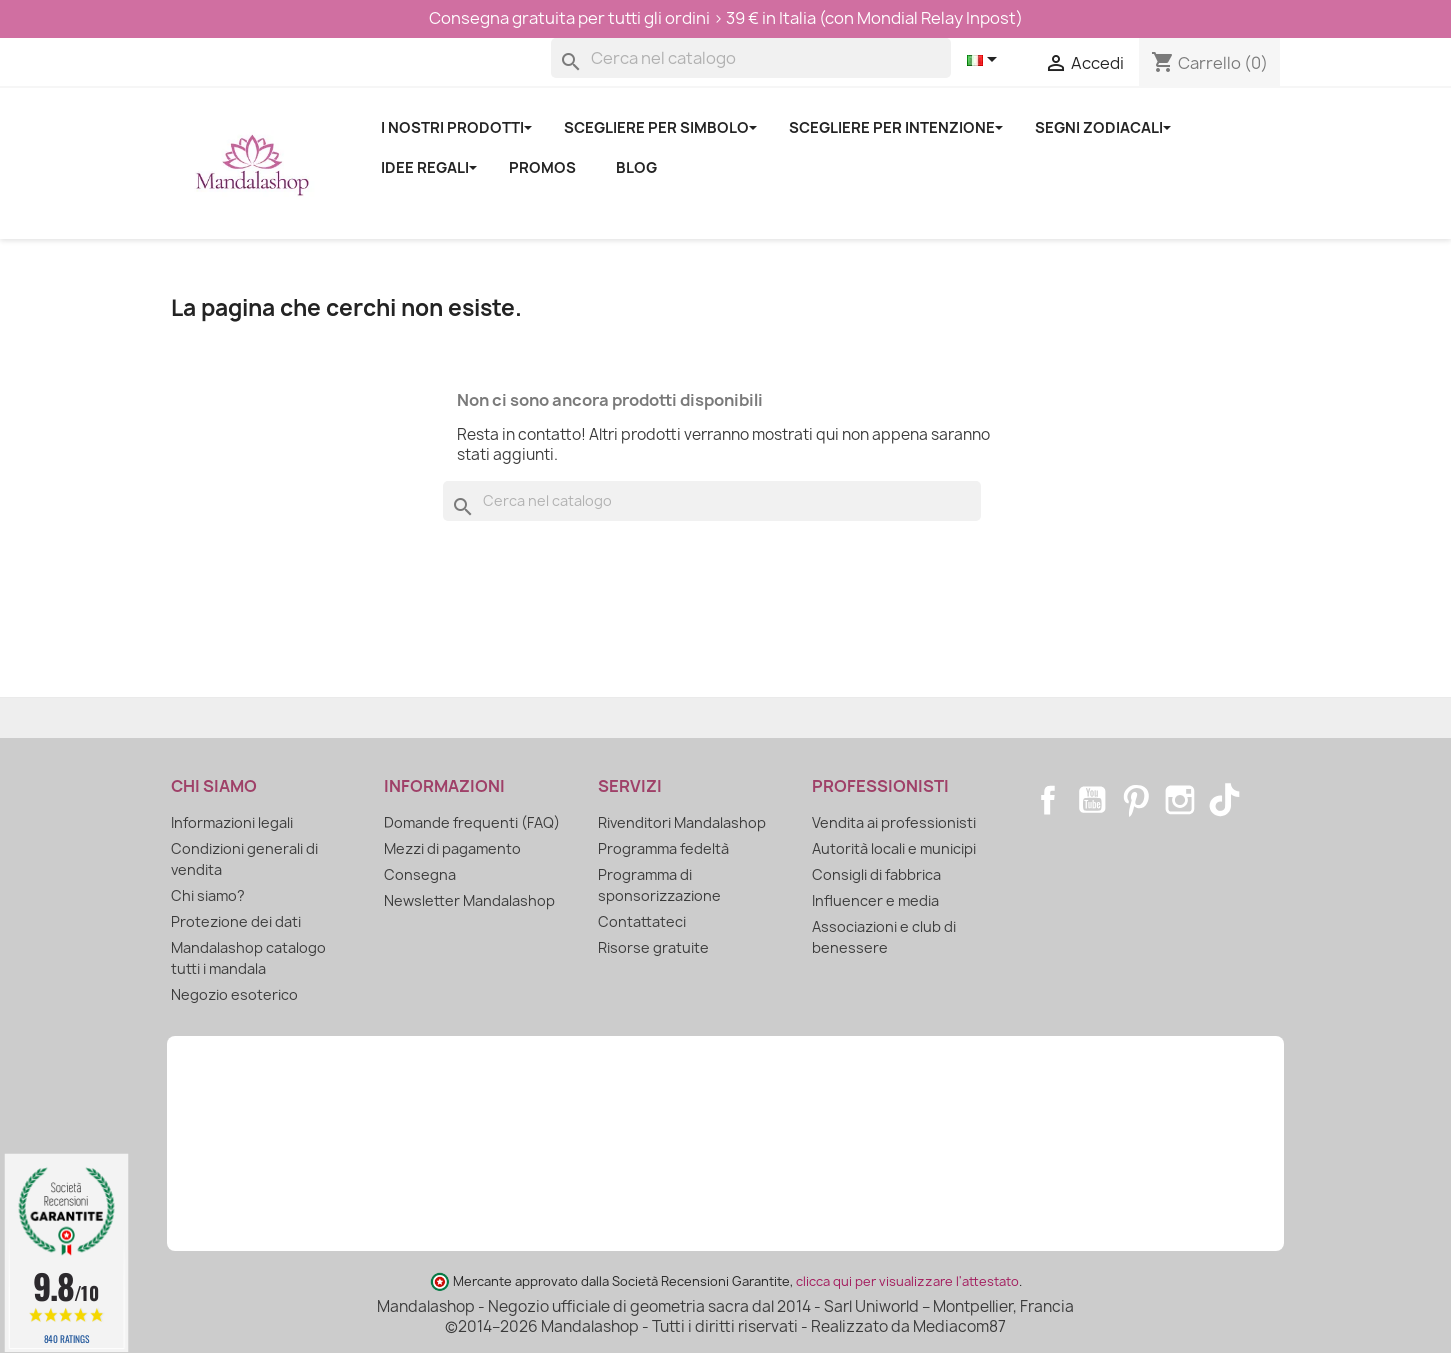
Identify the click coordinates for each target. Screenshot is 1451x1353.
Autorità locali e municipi (894, 848)
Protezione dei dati (236, 921)
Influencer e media (875, 900)
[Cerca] (751, 58)
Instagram (1180, 800)
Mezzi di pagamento (452, 848)
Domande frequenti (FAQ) (472, 822)
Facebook (1048, 800)
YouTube (1092, 800)
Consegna (420, 874)
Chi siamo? (208, 895)
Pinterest (1136, 800)
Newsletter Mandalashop (469, 900)
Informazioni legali (232, 822)
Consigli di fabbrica (876, 874)
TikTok (1224, 800)
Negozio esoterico (234, 994)
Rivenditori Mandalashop (682, 822)
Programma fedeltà (663, 848)
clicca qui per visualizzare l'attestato (907, 1281)
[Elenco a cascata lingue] (985, 61)
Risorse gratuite (653, 947)
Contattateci (642, 921)
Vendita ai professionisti (894, 822)
